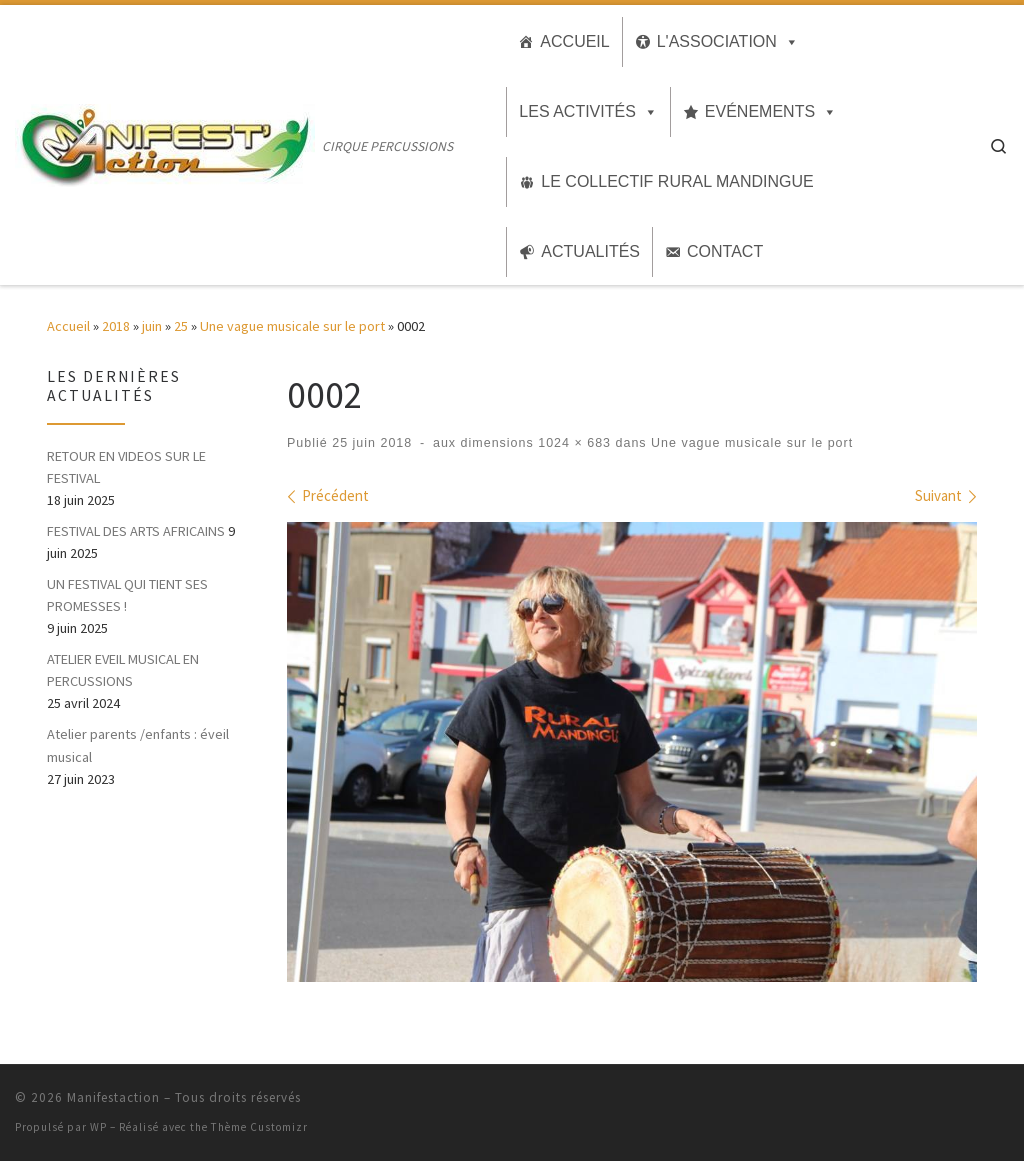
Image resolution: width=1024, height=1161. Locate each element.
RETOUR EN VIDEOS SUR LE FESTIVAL (126, 467)
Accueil (574, 41)
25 (181, 326)
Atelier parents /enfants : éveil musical (138, 745)
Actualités (590, 251)
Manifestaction (113, 1097)
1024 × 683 (572, 443)
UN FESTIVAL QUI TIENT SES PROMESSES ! (127, 595)
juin (152, 326)
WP (98, 1127)
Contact (725, 251)
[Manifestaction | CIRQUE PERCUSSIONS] (165, 141)
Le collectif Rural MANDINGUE (677, 181)
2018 (116, 326)
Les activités (577, 111)
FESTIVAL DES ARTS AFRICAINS (136, 531)
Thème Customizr (259, 1127)
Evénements (760, 111)
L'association (717, 41)
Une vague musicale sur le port (292, 326)
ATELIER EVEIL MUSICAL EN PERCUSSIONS (123, 670)
